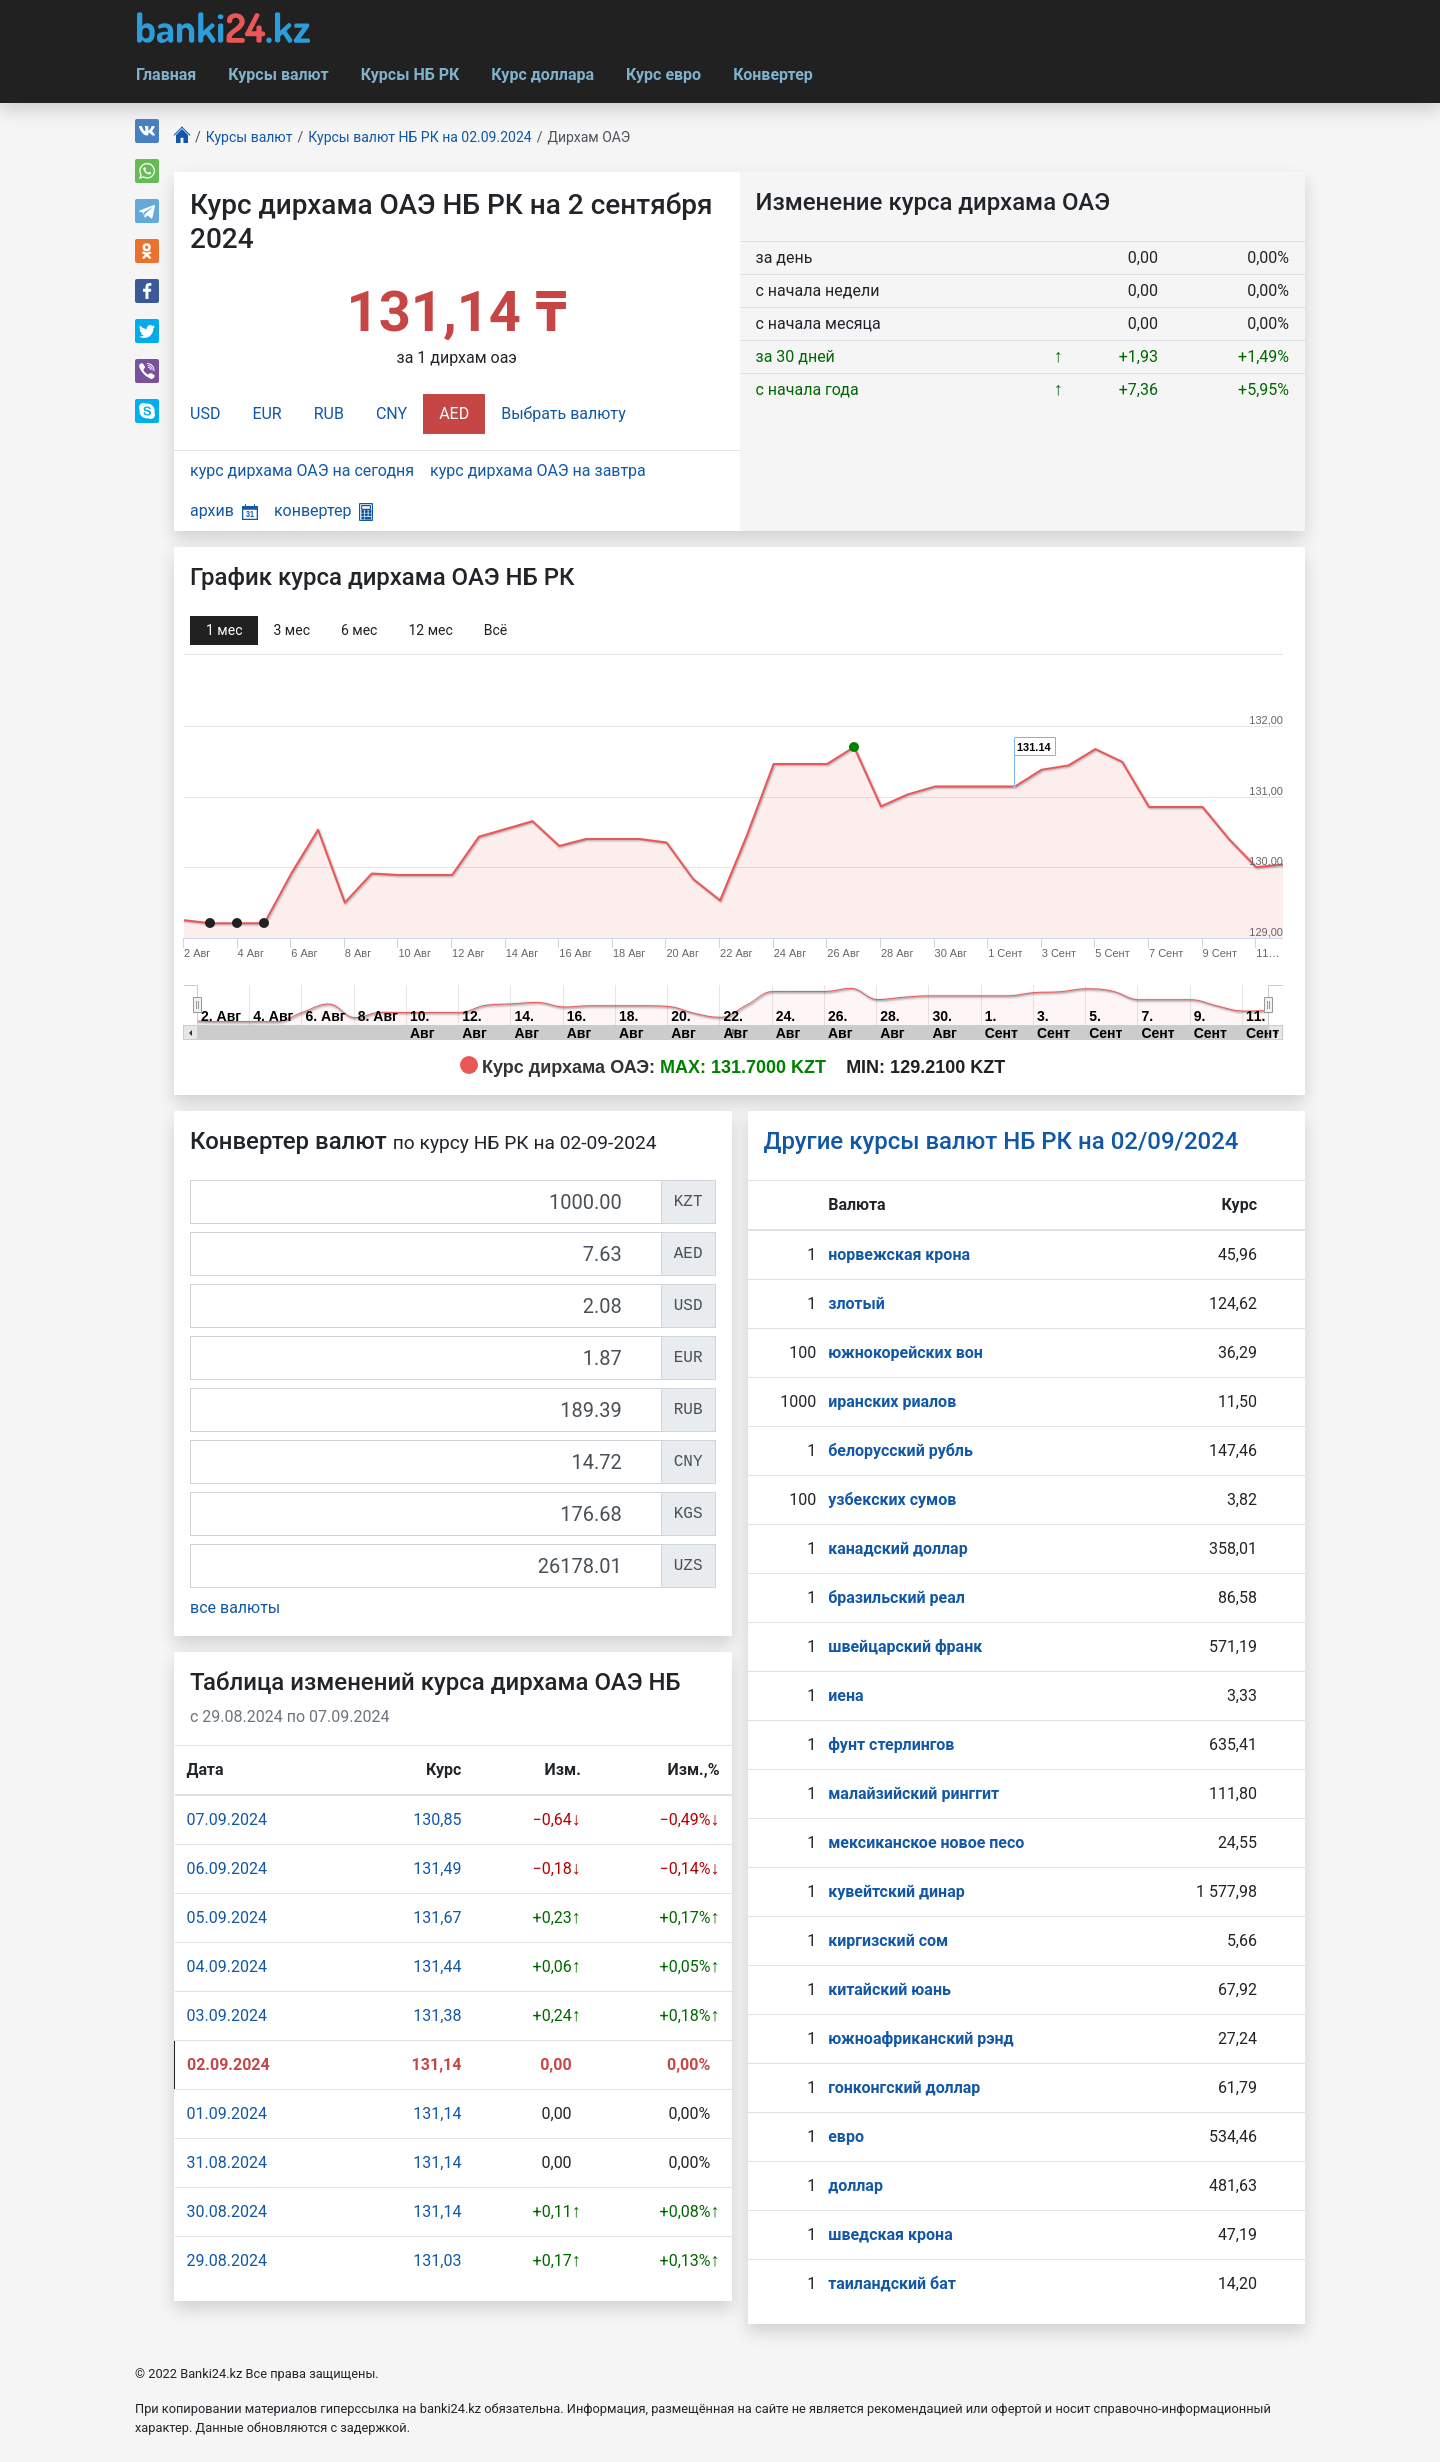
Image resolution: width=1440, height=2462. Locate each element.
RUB (329, 413)
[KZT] (426, 1202)
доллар (855, 2185)
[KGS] (426, 1514)
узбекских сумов (892, 1499)
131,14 (437, 2113)
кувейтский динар (896, 1891)
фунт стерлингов (891, 1744)
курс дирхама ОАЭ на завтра (538, 470)
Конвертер (773, 74)
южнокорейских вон (905, 1352)
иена (845, 1695)
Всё (495, 630)
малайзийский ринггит (913, 1793)
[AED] (426, 1254)
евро (846, 2136)
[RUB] (426, 1410)
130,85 (437, 1819)
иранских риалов (892, 1401)
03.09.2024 (227, 2015)
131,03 (437, 2260)
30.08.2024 (227, 2211)
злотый (856, 1303)
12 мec (430, 630)
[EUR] (426, 1358)
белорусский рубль (900, 1450)
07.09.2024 (227, 1819)
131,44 (437, 1966)
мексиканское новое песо (926, 1842)
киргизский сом (888, 1940)
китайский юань (889, 1989)
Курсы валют (278, 74)
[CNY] (426, 1462)
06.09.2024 (227, 1868)
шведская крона (890, 2234)
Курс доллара (542, 74)
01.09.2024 (227, 2113)
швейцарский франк (905, 1646)
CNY (391, 413)
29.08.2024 (227, 2260)
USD (205, 413)
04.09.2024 (227, 1966)
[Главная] (182, 137)
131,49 (437, 1868)
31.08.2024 (227, 2162)
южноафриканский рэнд (921, 2038)
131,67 (437, 1917)
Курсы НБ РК (410, 74)
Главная (166, 74)
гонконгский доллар (904, 2087)
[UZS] (426, 1566)
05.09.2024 (227, 1917)
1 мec (224, 630)
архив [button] (224, 510)
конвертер (323, 510)
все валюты (235, 1607)
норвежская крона (899, 1254)
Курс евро (663, 74)
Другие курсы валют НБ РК (1001, 1141)
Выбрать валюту (563, 413)
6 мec (359, 630)
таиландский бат (892, 2283)
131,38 (437, 2015)
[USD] (426, 1306)
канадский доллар (897, 1548)
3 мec (291, 630)
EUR (266, 413)
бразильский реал (896, 1597)
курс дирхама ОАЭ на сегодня (302, 470)
